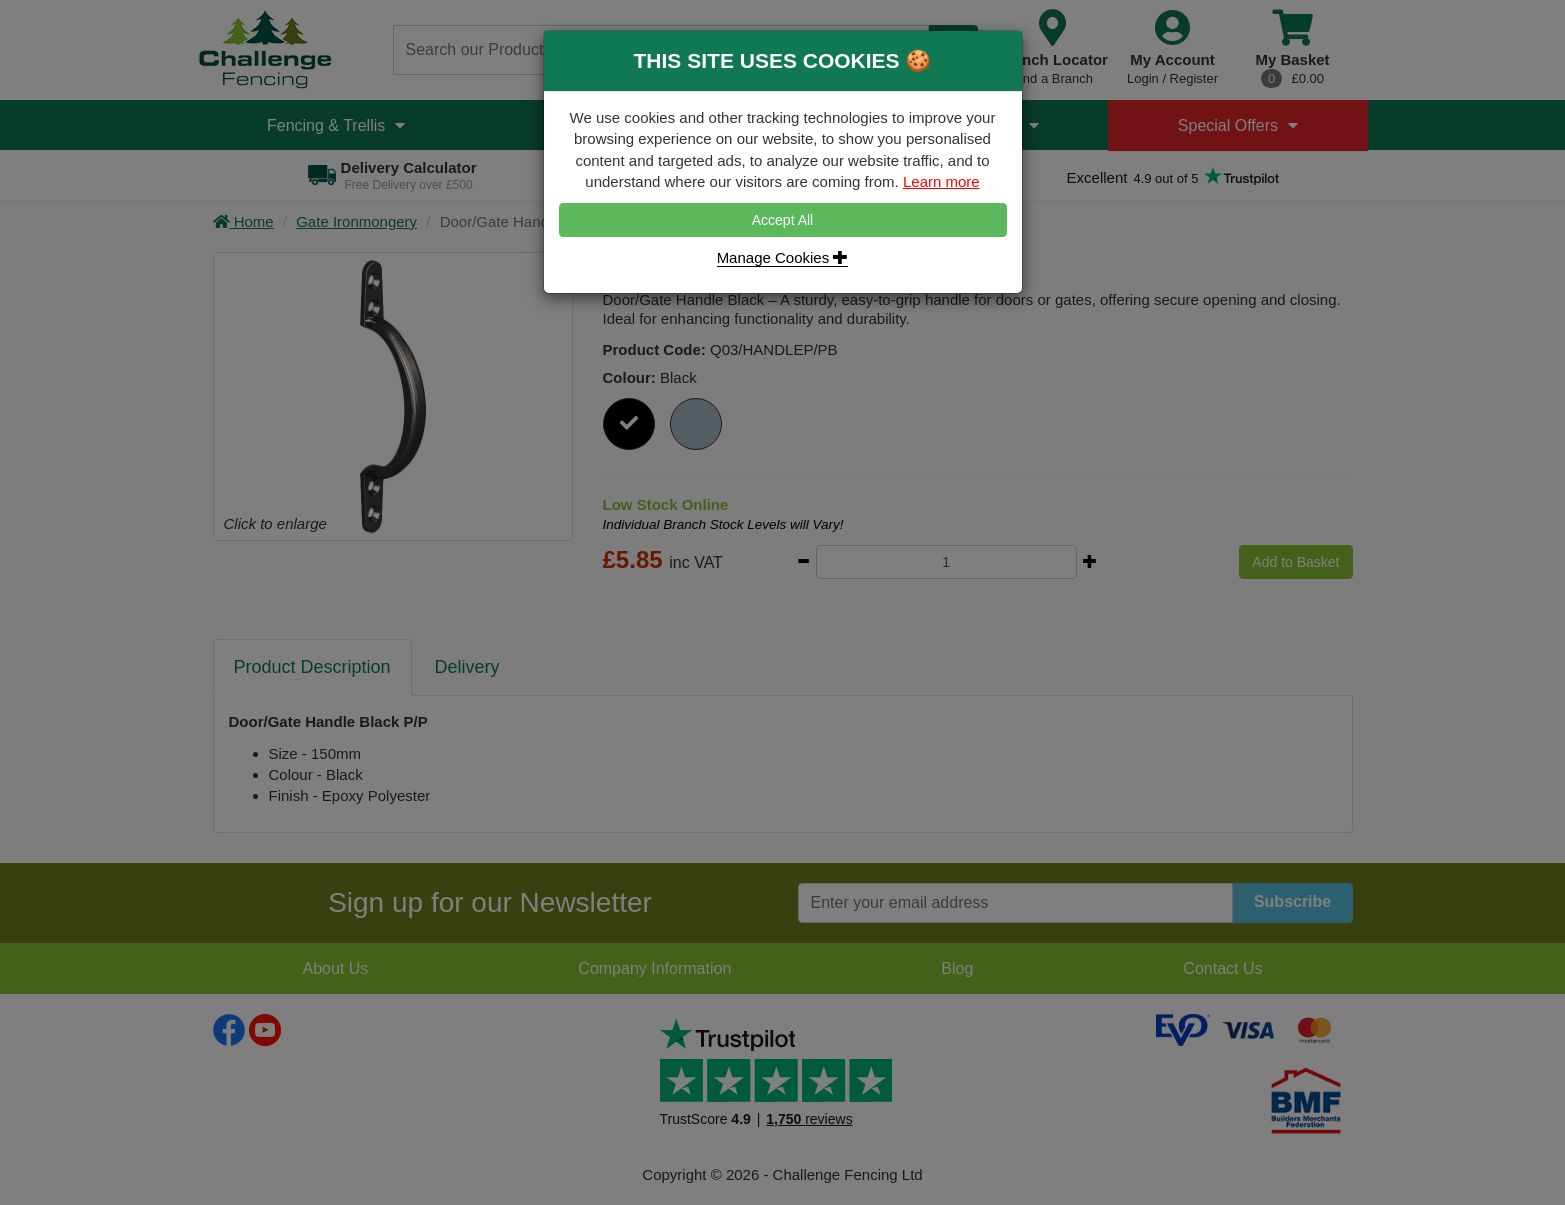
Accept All (782, 220)
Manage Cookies (783, 257)
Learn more (941, 181)
